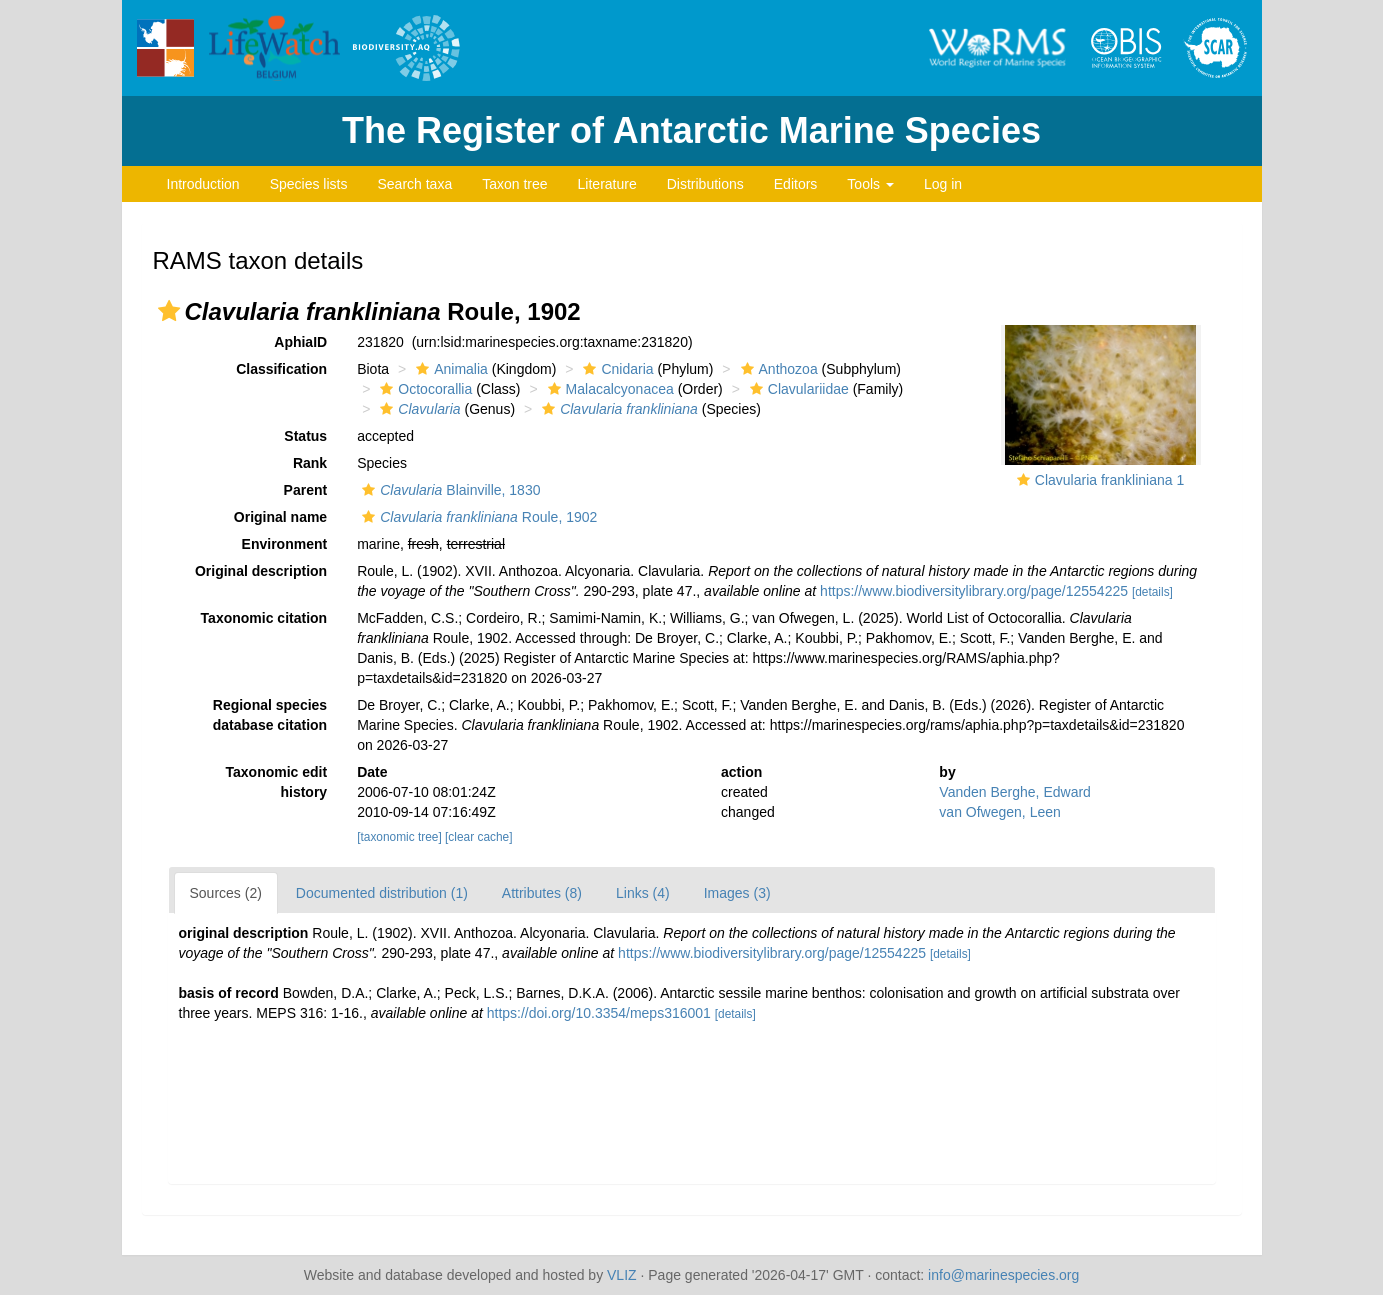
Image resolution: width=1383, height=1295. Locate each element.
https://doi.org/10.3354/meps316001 (599, 1013)
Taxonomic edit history (277, 782)
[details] (1152, 592)
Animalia (449, 369)
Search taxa (414, 184)
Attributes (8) (542, 893)
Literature (607, 184)
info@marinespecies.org (1003, 1275)
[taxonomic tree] (399, 837)
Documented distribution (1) (382, 893)
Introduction (203, 184)
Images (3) (737, 893)
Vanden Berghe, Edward (1015, 792)
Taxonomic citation (264, 618)
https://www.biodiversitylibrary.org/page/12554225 (974, 591)
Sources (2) (226, 893)
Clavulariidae (797, 389)
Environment (285, 544)
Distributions (705, 184)
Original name (280, 517)
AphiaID (300, 342)
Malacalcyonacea (608, 389)
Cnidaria (615, 369)
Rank (310, 463)
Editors (796, 184)
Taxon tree (514, 184)
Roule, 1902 (477, 517)
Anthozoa (777, 369)
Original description (261, 571)
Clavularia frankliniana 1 (1109, 480)
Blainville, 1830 (448, 490)
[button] (169, 311)
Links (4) (643, 893)
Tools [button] (870, 184)
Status (305, 436)
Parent (306, 490)
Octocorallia (423, 389)
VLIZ (622, 1275)
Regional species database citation (270, 715)
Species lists (309, 184)
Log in (943, 184)
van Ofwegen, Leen (999, 812)
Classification (281, 369)
